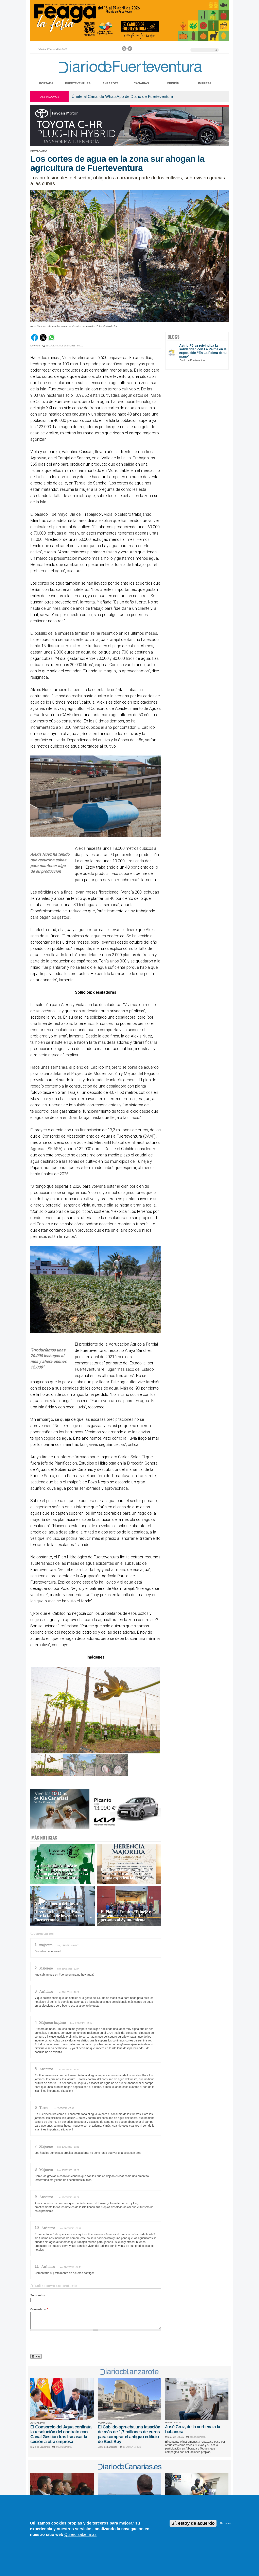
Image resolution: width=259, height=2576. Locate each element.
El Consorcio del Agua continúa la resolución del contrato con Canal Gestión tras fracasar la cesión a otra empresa (60, 2434)
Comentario (39, 2309)
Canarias (141, 83)
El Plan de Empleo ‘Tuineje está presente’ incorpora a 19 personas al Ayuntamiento (128, 1916)
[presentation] (61, 2343)
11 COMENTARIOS (55, 346)
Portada (46, 83)
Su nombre (37, 2295)
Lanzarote (110, 83)
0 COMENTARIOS (64, 2447)
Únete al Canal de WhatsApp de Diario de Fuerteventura (122, 96)
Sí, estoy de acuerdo (193, 2523)
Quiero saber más (80, 2534)
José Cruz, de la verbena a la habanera (192, 2429)
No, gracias (225, 2523)
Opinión (173, 83)
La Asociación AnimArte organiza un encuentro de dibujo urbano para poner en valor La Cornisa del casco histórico (62, 1871)
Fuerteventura (78, 83)
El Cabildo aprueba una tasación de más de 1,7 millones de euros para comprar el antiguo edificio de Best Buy (129, 2434)
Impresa (204, 83)
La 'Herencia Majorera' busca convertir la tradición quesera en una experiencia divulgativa (127, 1874)
